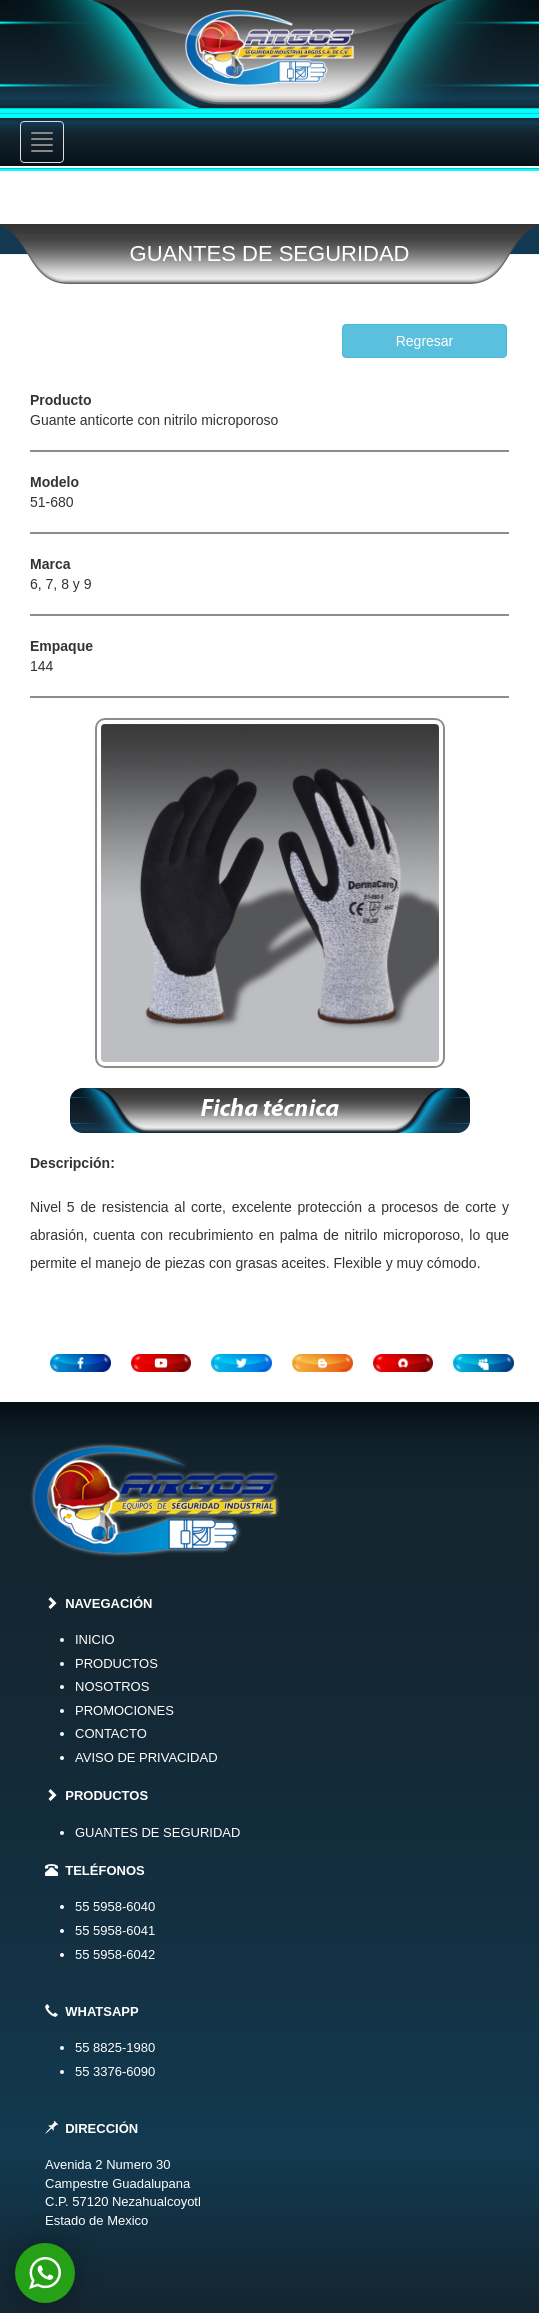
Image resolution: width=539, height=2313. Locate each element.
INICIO (95, 1639)
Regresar (425, 341)
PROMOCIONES (124, 1710)
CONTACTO (111, 1733)
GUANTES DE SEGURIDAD (157, 1832)
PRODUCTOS (116, 1663)
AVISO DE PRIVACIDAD (146, 1757)
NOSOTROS (112, 1686)
